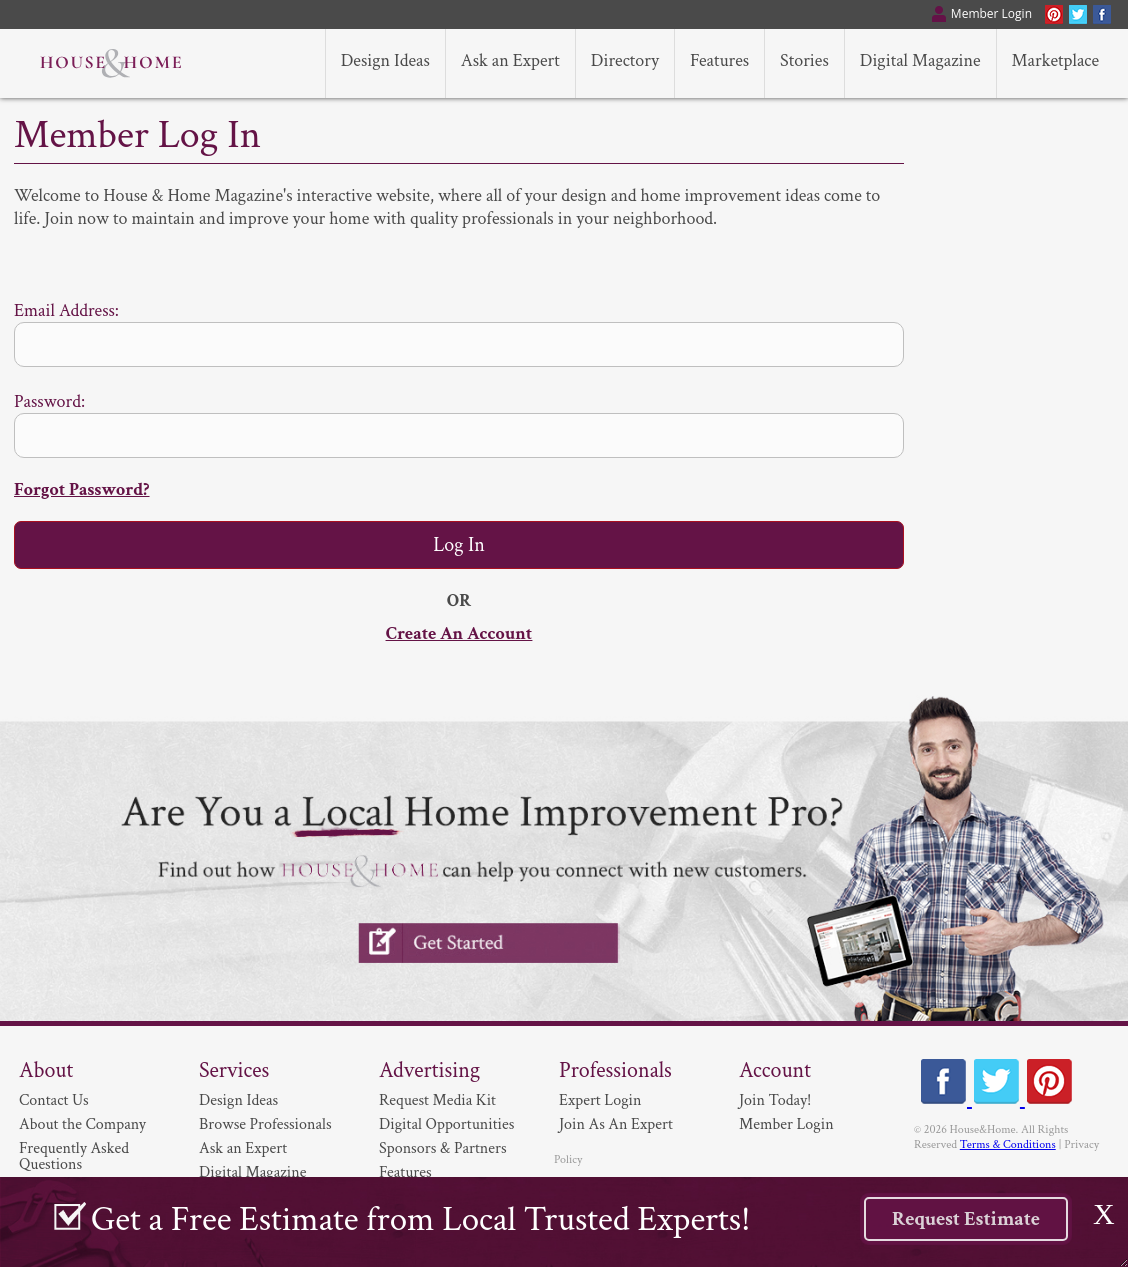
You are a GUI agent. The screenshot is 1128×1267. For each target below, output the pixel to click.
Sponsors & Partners (443, 1148)
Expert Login (600, 1100)
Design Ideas (238, 1100)
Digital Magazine (252, 1172)
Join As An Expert (616, 1124)
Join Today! (775, 1100)
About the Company (82, 1124)
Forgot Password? (81, 489)
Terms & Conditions (1008, 1144)
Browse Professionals (265, 1124)
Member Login (786, 1124)
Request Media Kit (437, 1100)
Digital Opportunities (446, 1124)
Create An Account (459, 633)
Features (405, 1172)
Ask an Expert (243, 1148)
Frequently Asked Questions (74, 1156)
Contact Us (54, 1100)
